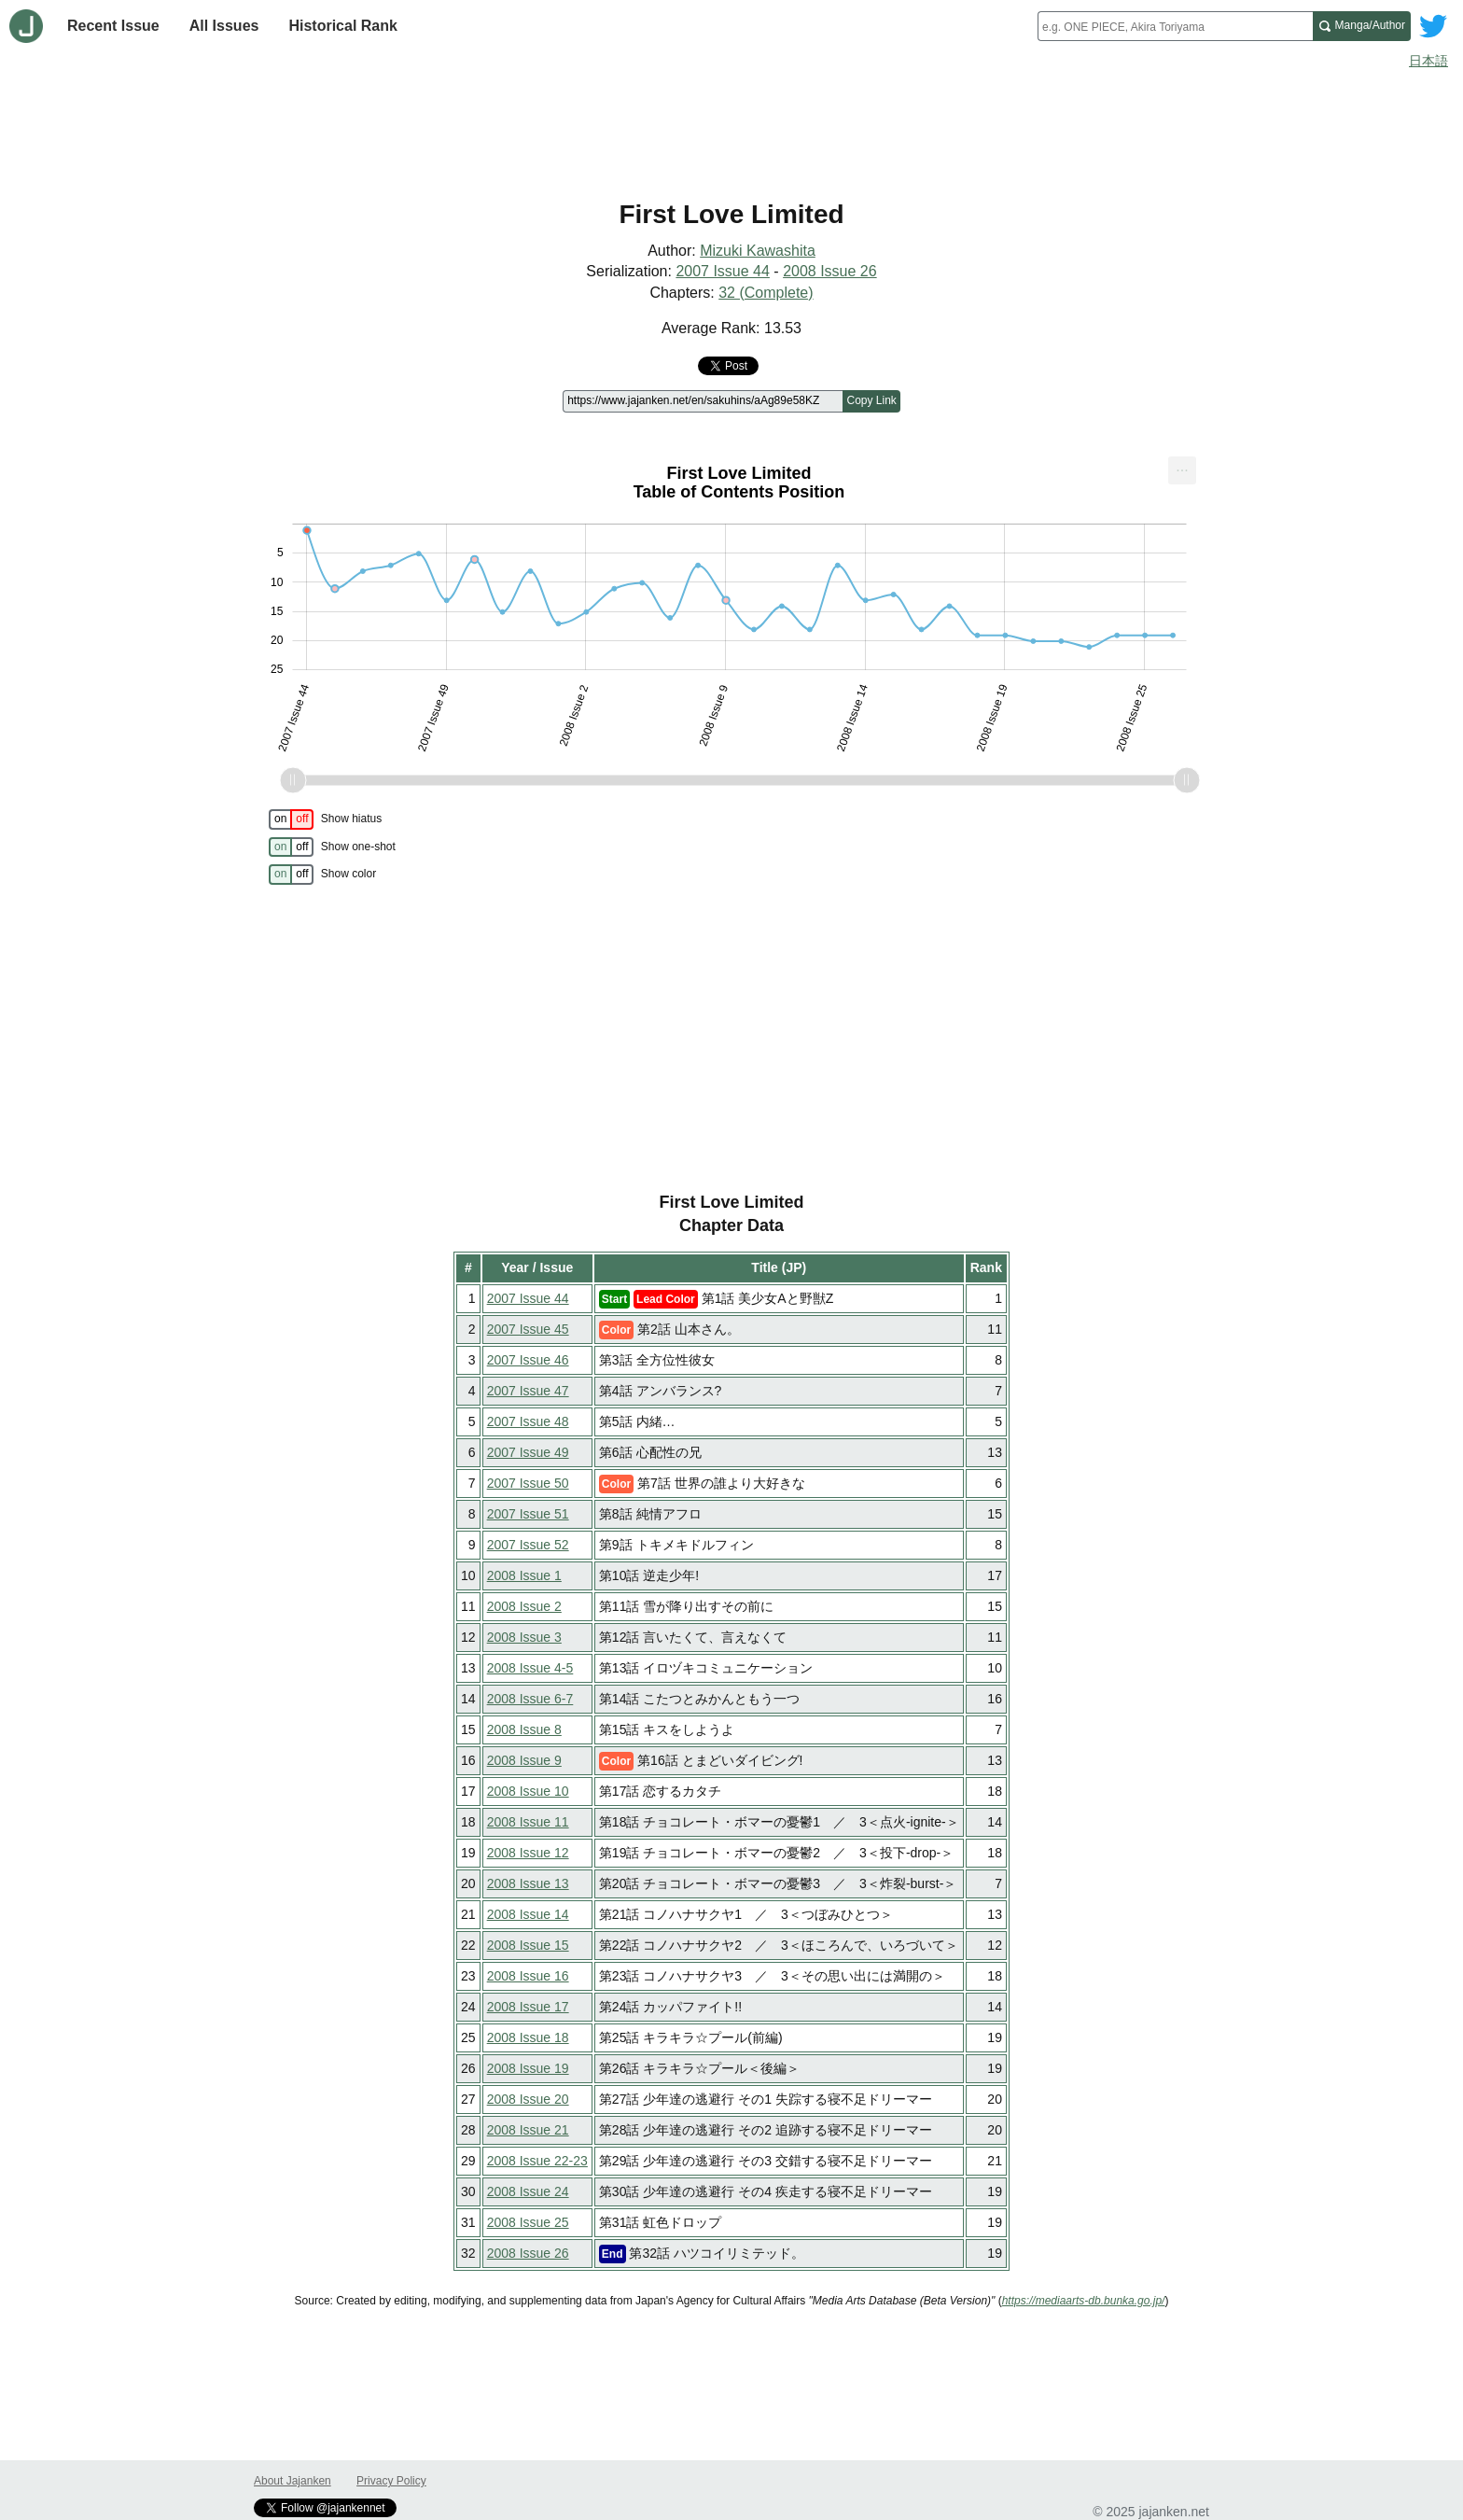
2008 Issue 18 (528, 2037)
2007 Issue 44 (723, 271)
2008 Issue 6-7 (530, 1698)
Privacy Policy (391, 2480)
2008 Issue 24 (528, 2191)
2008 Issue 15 (528, 1945)
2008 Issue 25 (528, 2222)
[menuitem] (1182, 470)
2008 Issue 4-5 (530, 1667)
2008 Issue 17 (528, 2006)
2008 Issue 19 (528, 2068)
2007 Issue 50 (528, 1483)
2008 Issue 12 (528, 1852)
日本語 (1428, 60)
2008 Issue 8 (524, 1729)
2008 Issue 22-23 (537, 2160)
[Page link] (703, 401)
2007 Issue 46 (528, 1359)
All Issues (224, 26)
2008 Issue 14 (528, 1914)
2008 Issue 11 (528, 1821)
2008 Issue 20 (528, 2099)
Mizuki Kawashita (757, 251)
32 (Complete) (765, 293)
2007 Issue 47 (528, 1390)
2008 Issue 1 (524, 1575)
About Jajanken (292, 2480)
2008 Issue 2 (524, 1606)
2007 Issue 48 (528, 1421)
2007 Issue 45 (528, 1329)
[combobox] (1175, 26)
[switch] (291, 819)
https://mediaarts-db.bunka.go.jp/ (1083, 2300)
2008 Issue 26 (830, 271)
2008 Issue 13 (528, 1883)
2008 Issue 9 (524, 1760)
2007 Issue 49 (528, 1452)
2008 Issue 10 (528, 1791)
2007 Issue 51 (528, 1513)
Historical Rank (342, 26)
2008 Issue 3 (524, 1637)
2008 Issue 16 (528, 1975)
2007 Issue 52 (528, 1544)
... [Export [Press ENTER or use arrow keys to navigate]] (1182, 466)
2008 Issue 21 (528, 2129)
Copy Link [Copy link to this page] (871, 400)
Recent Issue (113, 26)
